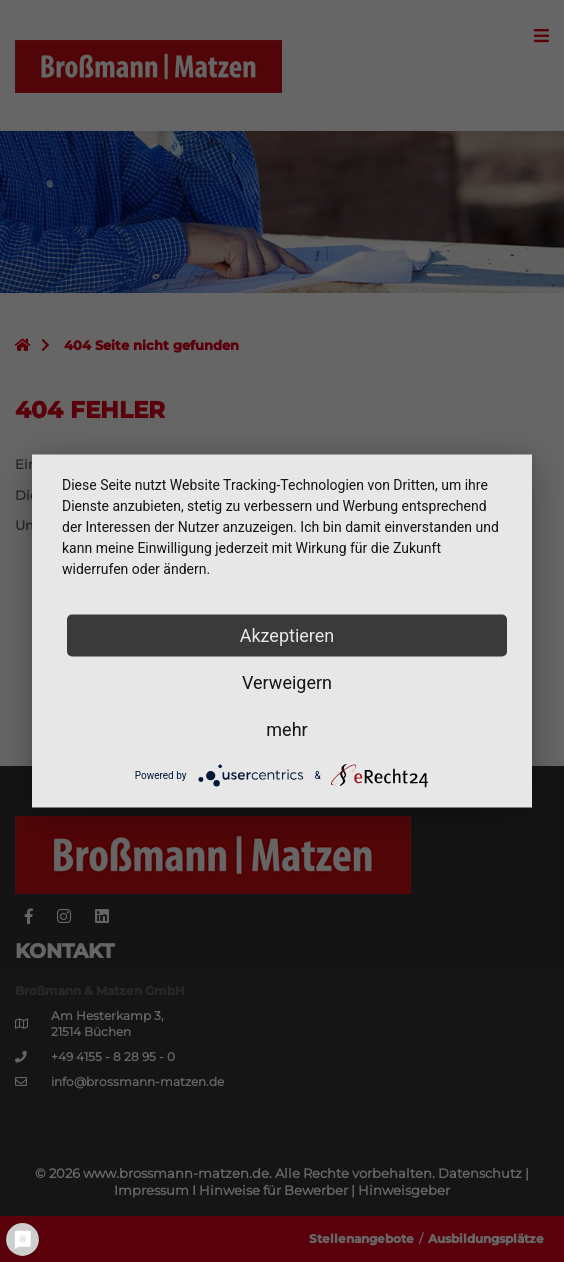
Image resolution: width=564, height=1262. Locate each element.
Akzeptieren (287, 635)
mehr (286, 729)
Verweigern (287, 682)
